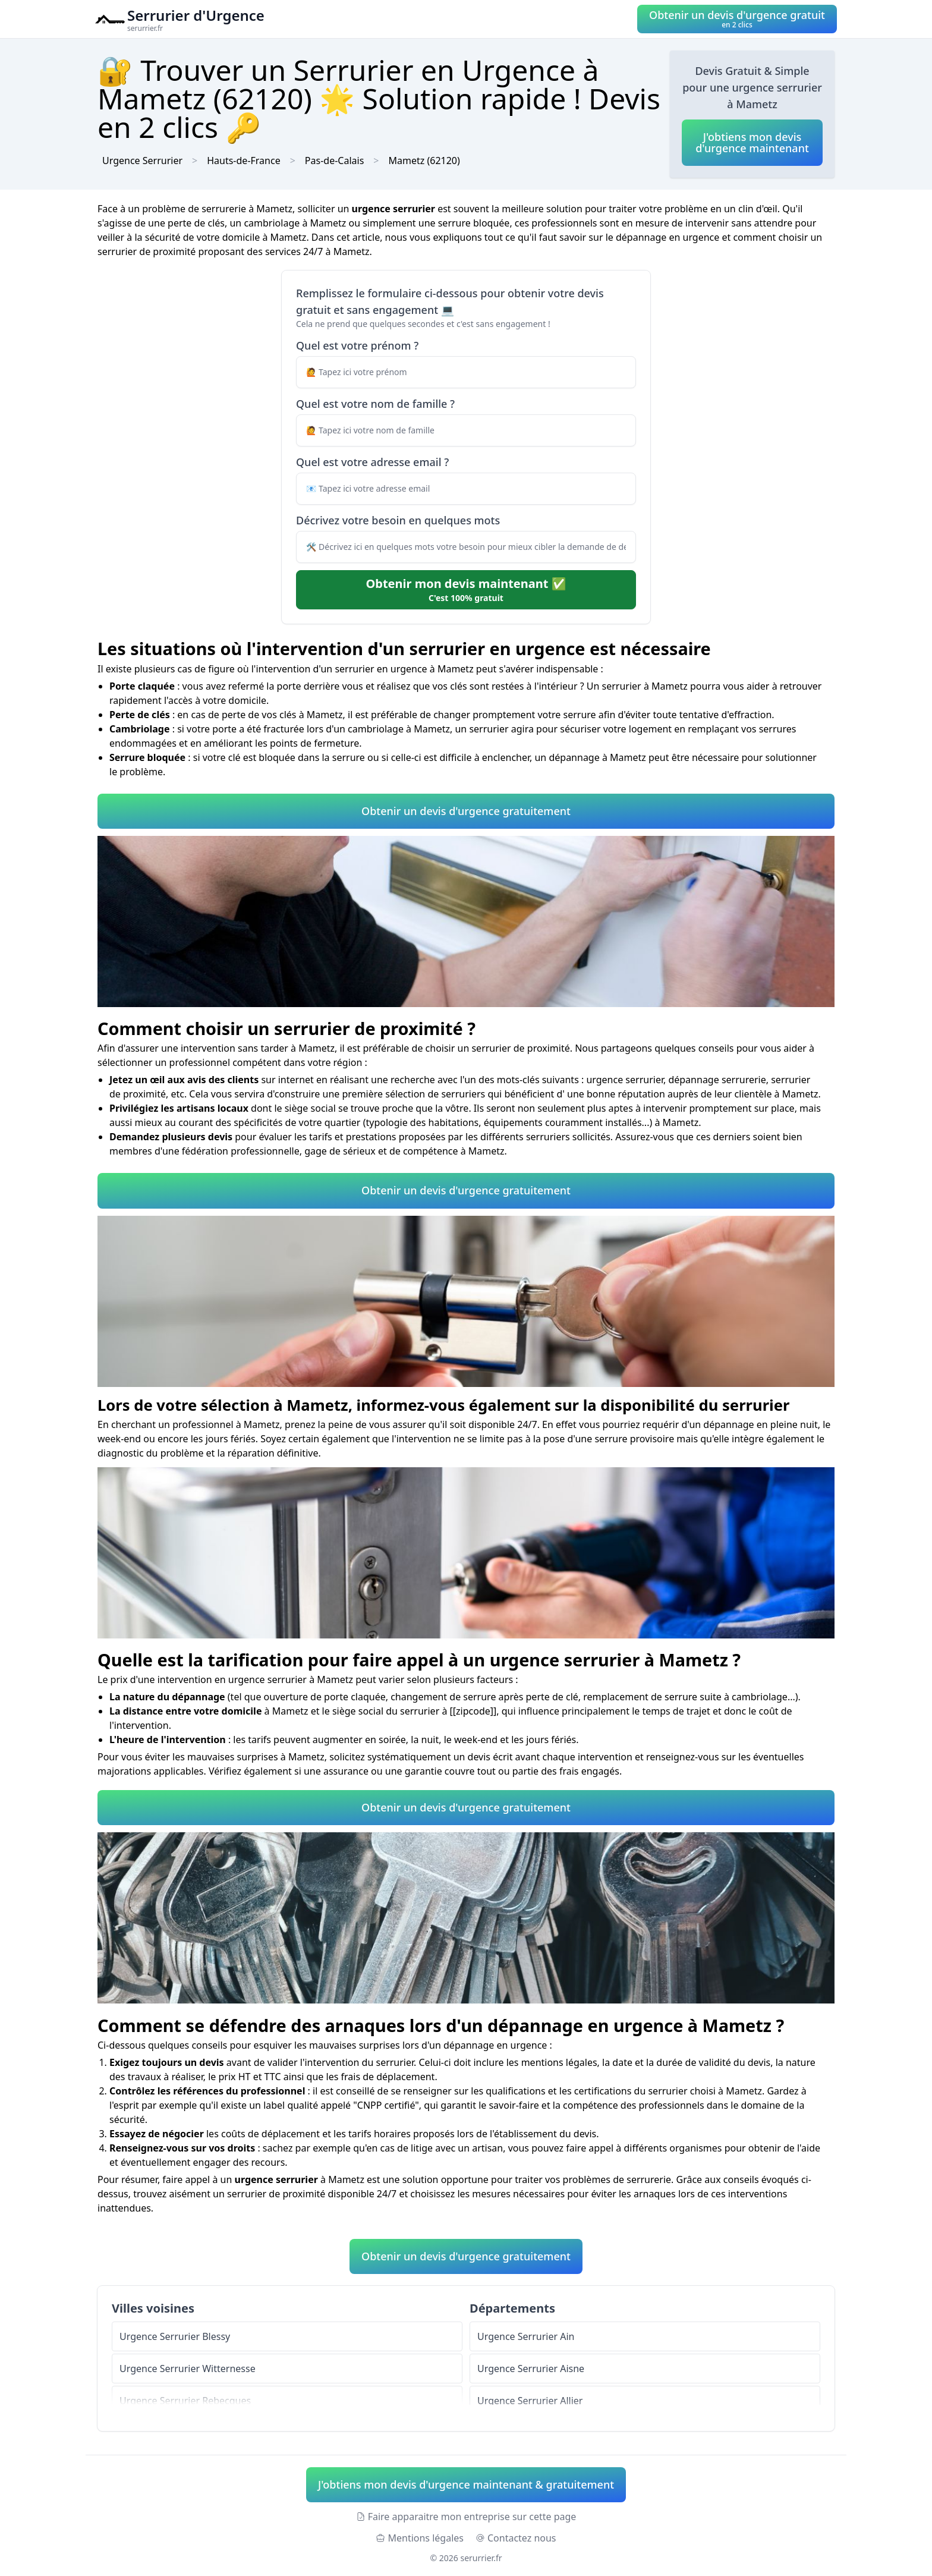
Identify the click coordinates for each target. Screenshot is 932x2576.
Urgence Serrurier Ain (525, 2336)
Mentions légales (420, 2537)
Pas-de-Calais (334, 160)
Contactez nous (516, 2537)
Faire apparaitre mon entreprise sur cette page (466, 2516)
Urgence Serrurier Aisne (530, 2368)
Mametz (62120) (424, 160)
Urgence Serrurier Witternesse (187, 2368)
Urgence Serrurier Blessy (174, 2336)
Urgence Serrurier (142, 160)
